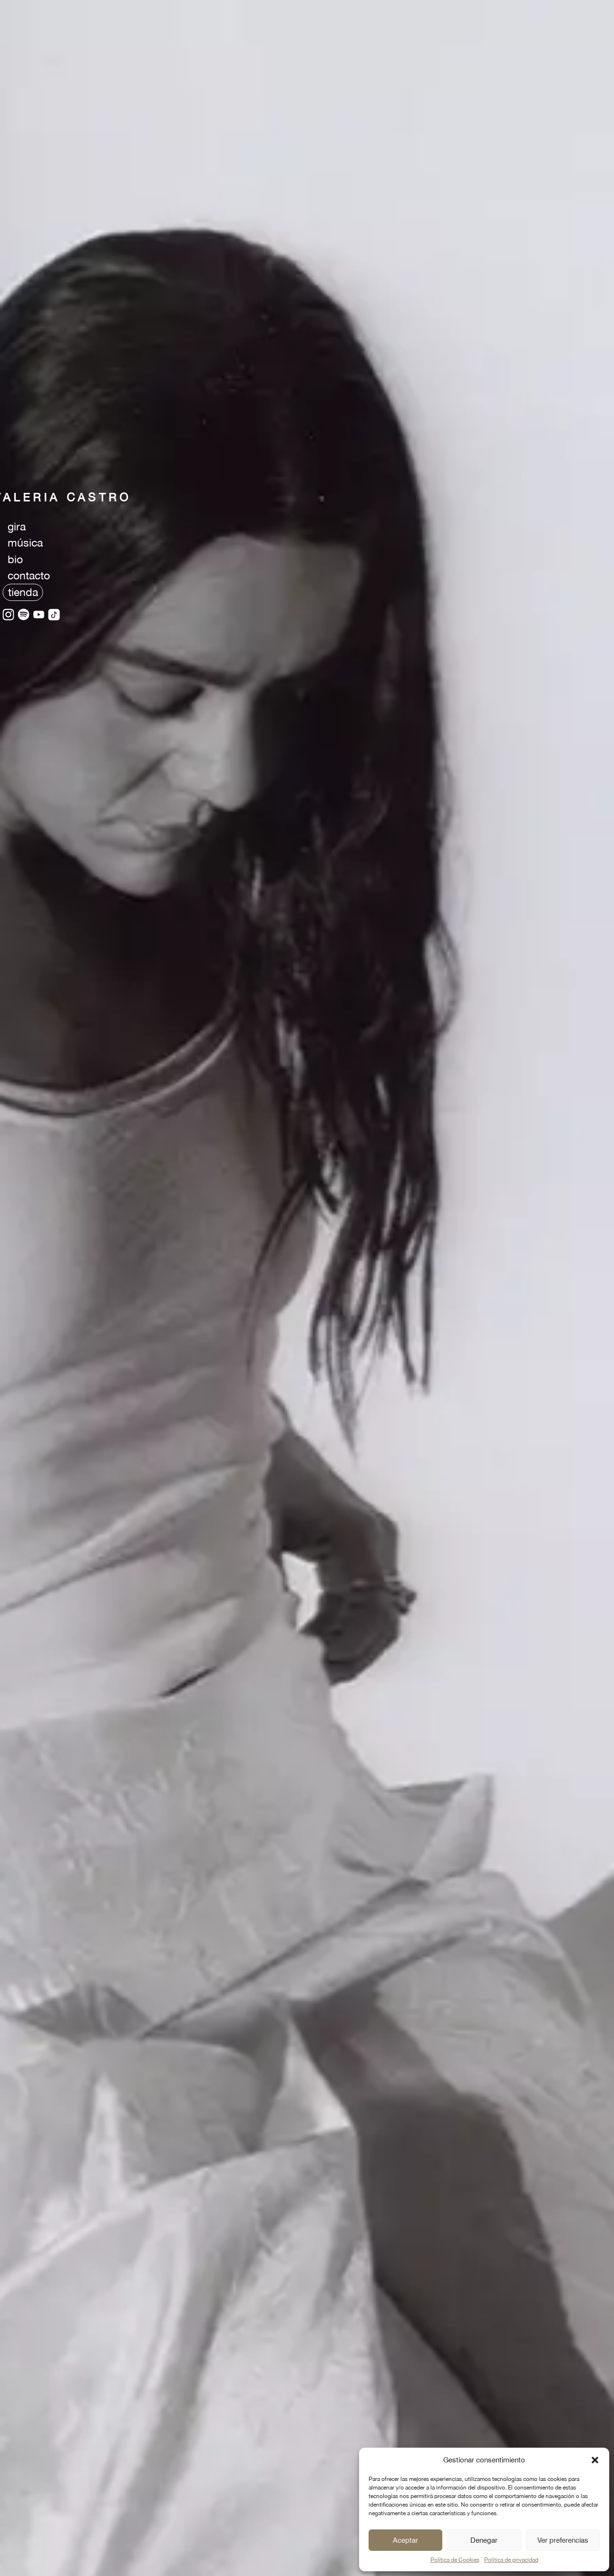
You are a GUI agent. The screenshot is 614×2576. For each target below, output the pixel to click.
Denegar (483, 2540)
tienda (23, 592)
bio (15, 559)
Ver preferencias (562, 2540)
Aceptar (405, 2540)
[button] (595, 2460)
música (25, 542)
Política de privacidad (511, 2560)
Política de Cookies (454, 2560)
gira (17, 526)
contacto (29, 575)
